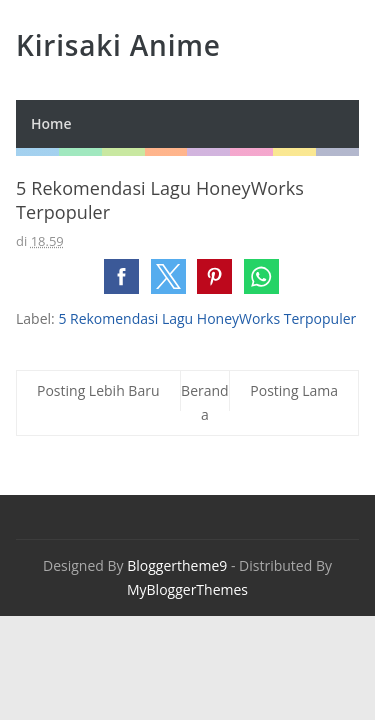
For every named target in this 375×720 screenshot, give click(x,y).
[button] (121, 276)
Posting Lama (294, 390)
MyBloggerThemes (187, 589)
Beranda (205, 402)
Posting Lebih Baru (98, 390)
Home (51, 123)
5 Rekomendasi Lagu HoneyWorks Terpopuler (207, 318)
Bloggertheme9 (177, 565)
